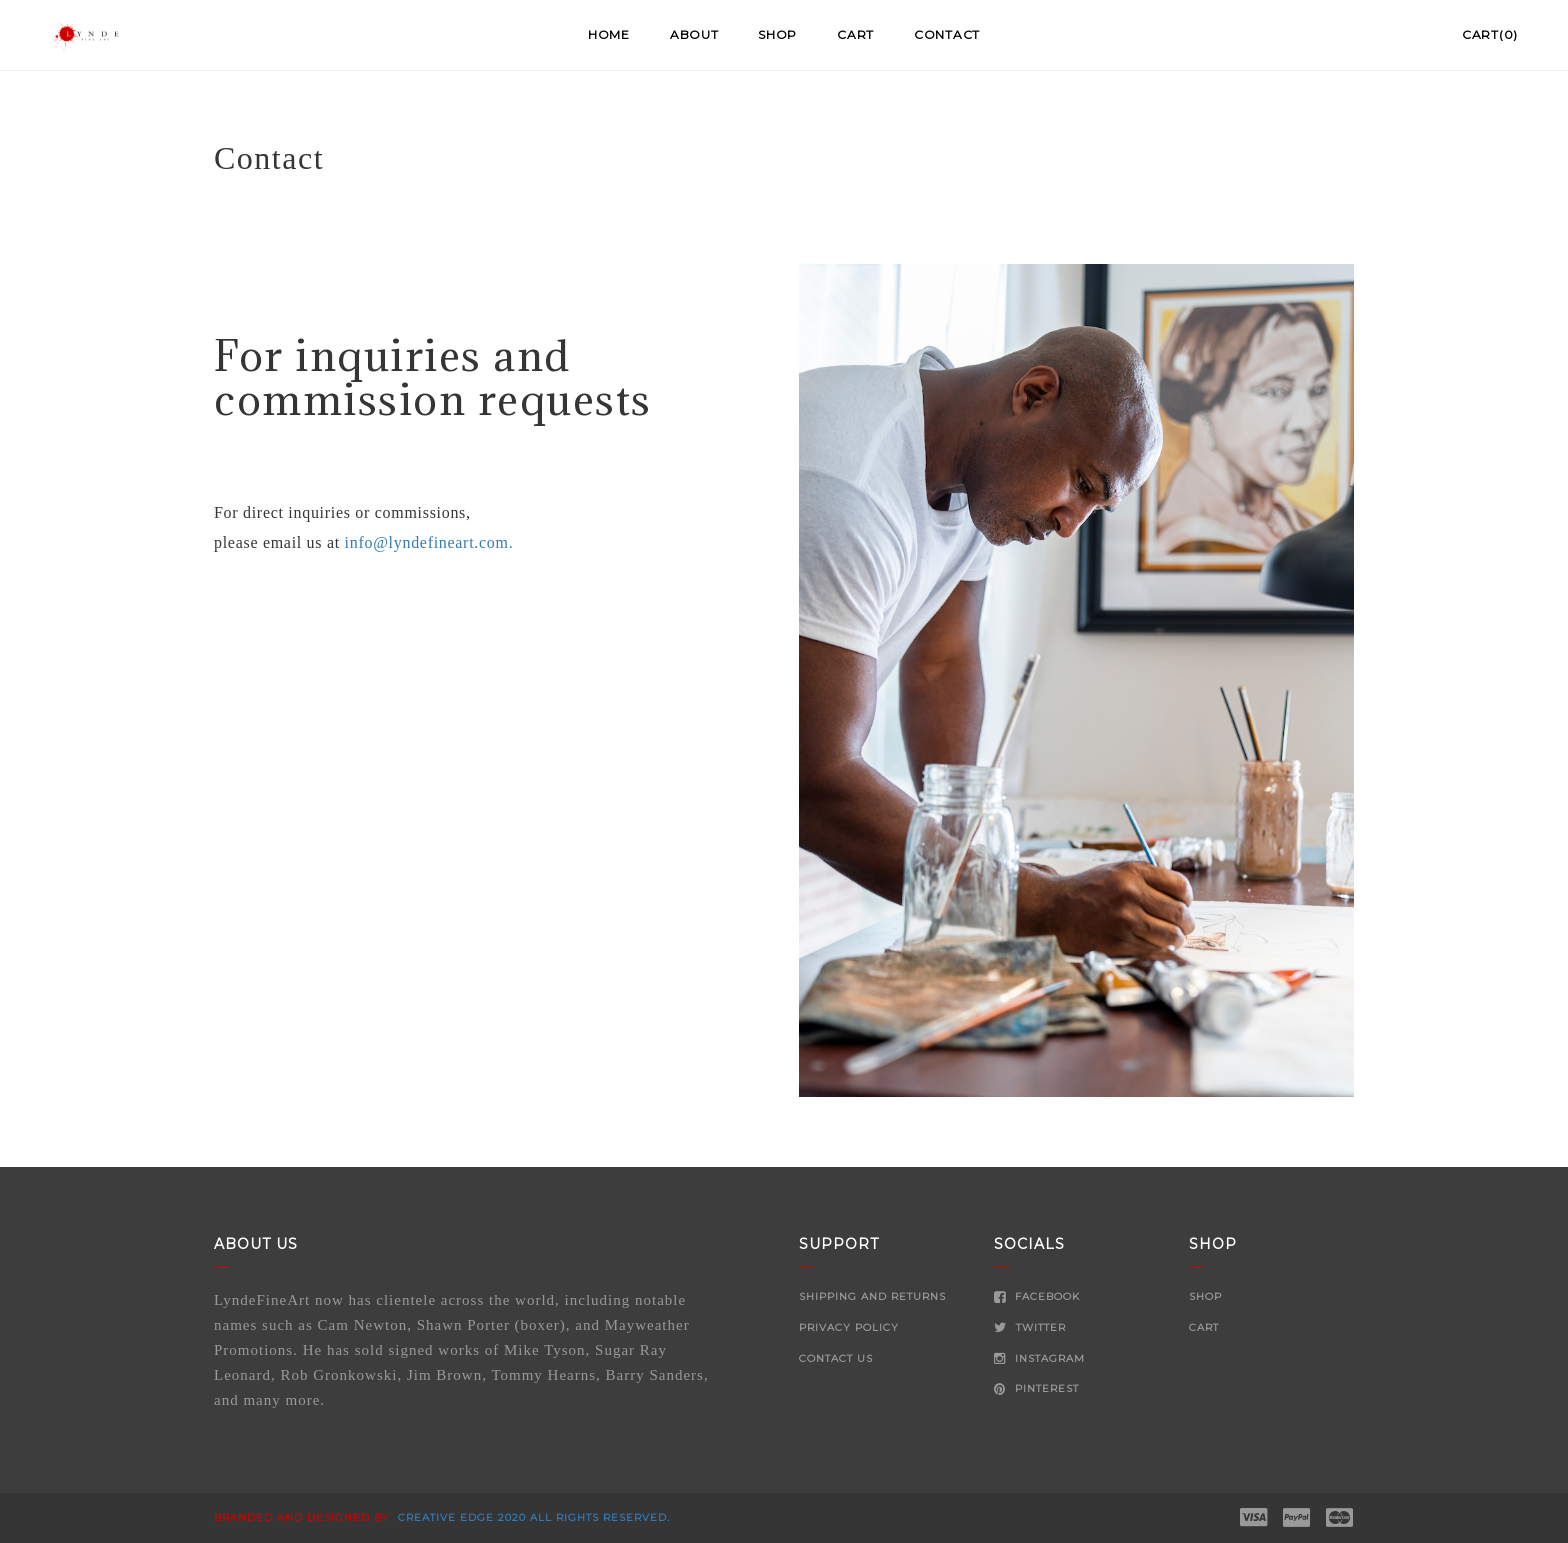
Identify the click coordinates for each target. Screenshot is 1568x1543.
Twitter (1030, 1327)
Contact (947, 34)
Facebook (1037, 1296)
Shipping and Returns (872, 1296)
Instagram (1039, 1358)
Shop (777, 34)
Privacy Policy (849, 1327)
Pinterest (1036, 1388)
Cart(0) (1490, 34)
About (694, 34)
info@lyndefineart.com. (429, 542)
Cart (855, 34)
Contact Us (836, 1358)
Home (609, 34)
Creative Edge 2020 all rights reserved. (532, 1517)
